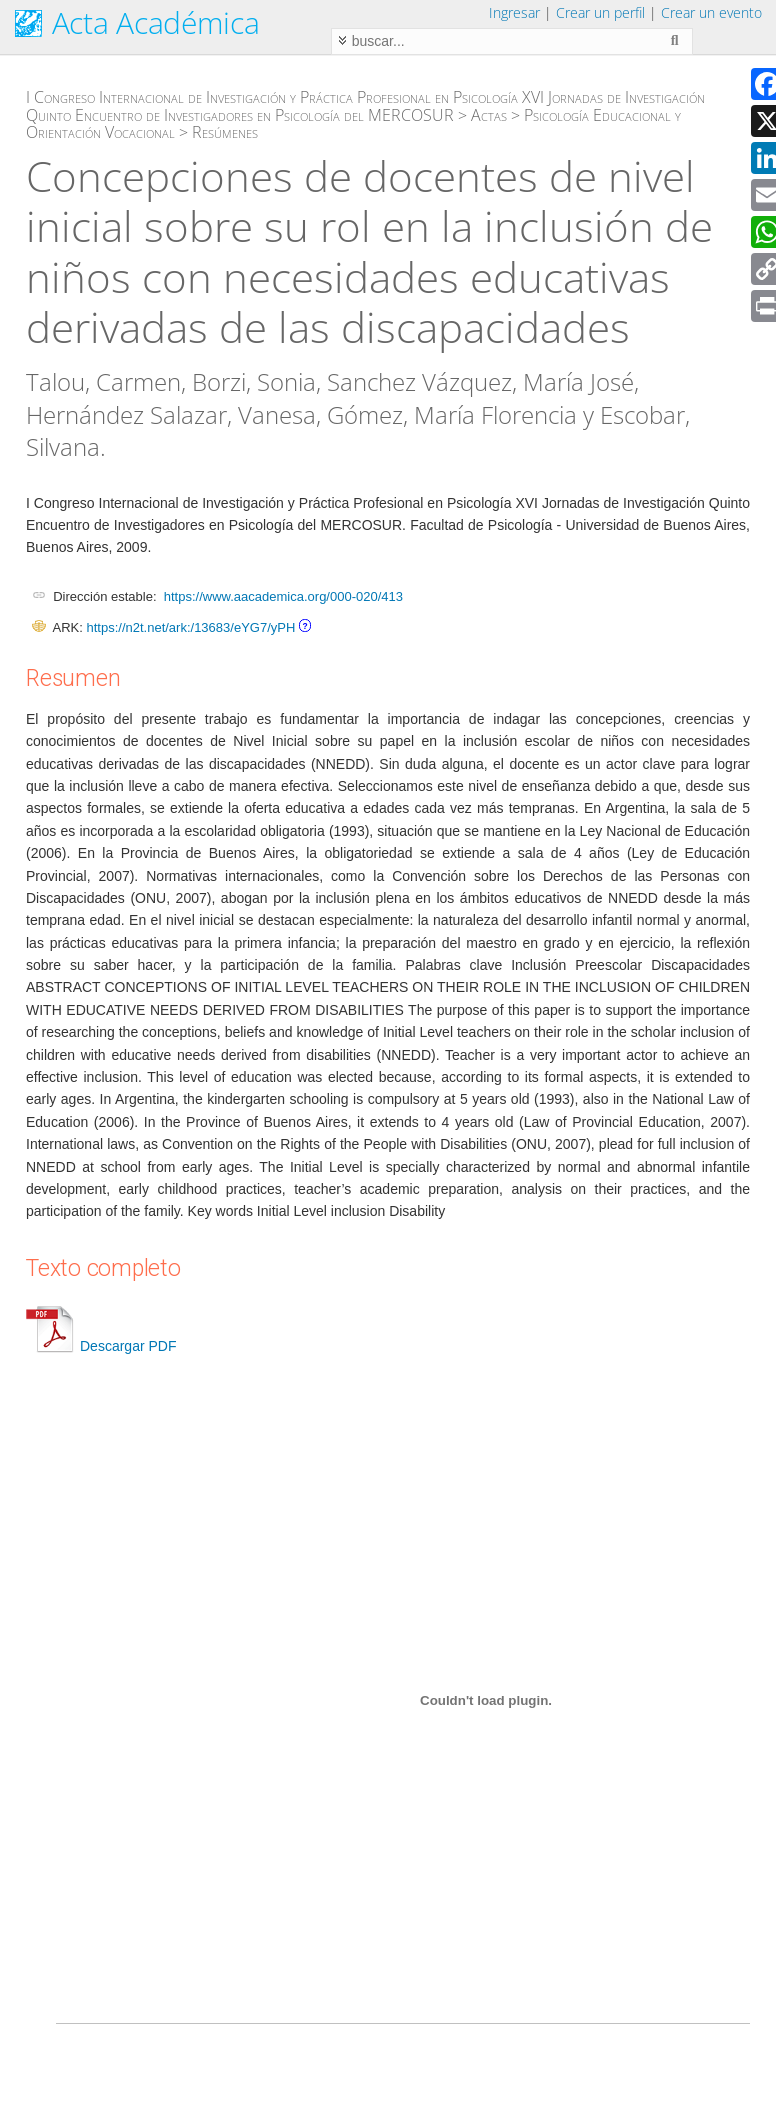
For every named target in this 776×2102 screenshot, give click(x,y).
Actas (489, 115)
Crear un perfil (600, 12)
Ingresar (514, 12)
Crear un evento (711, 12)
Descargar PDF (101, 1346)
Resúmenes (225, 132)
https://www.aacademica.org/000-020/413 (283, 596)
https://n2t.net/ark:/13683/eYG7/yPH (190, 627)
